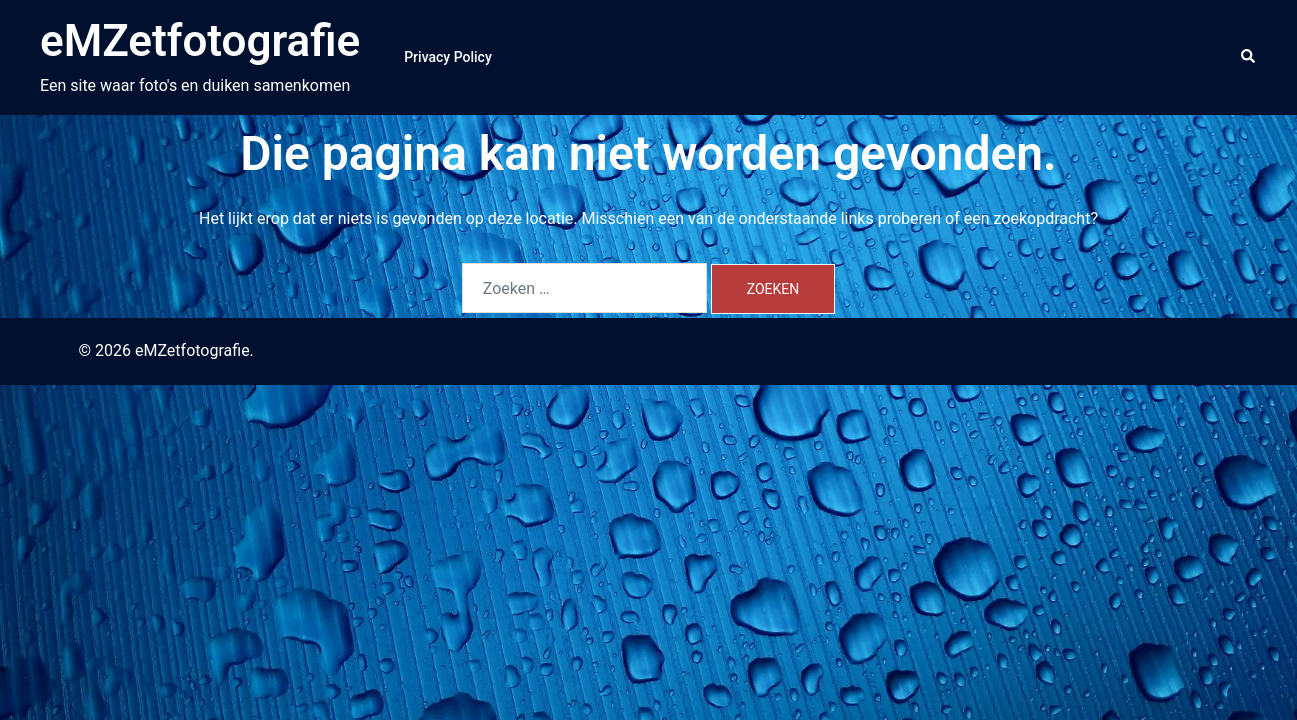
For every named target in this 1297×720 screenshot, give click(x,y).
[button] (1249, 57)
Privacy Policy (448, 57)
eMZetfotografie (200, 41)
